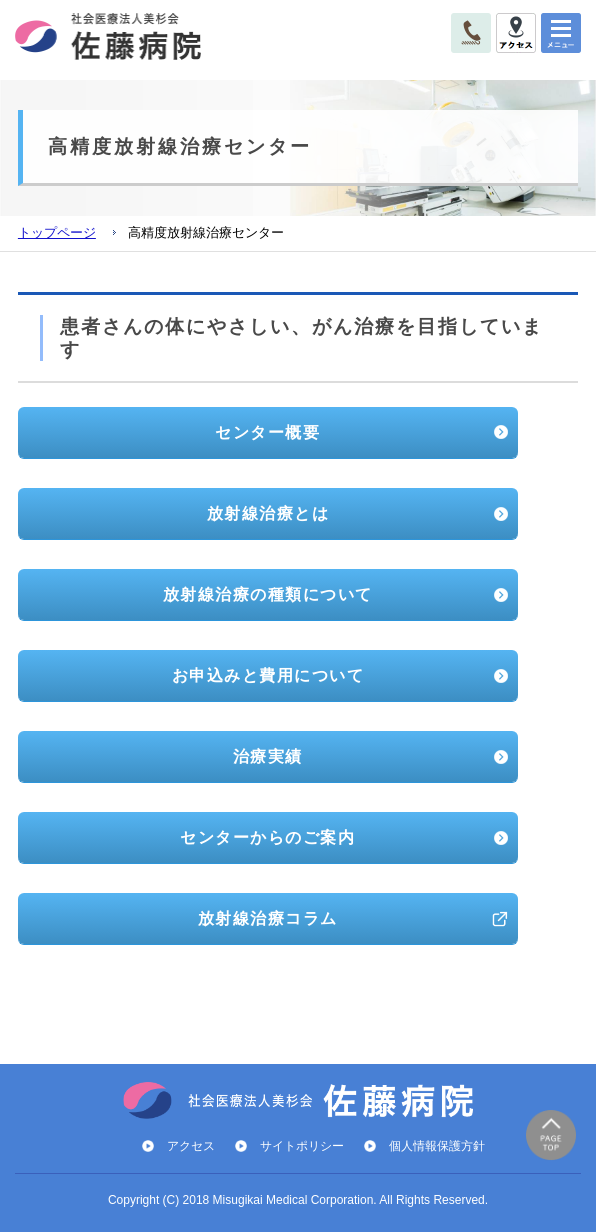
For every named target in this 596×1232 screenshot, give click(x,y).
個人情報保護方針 (437, 1146)
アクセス (191, 1146)
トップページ (57, 233)
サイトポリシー (302, 1146)
